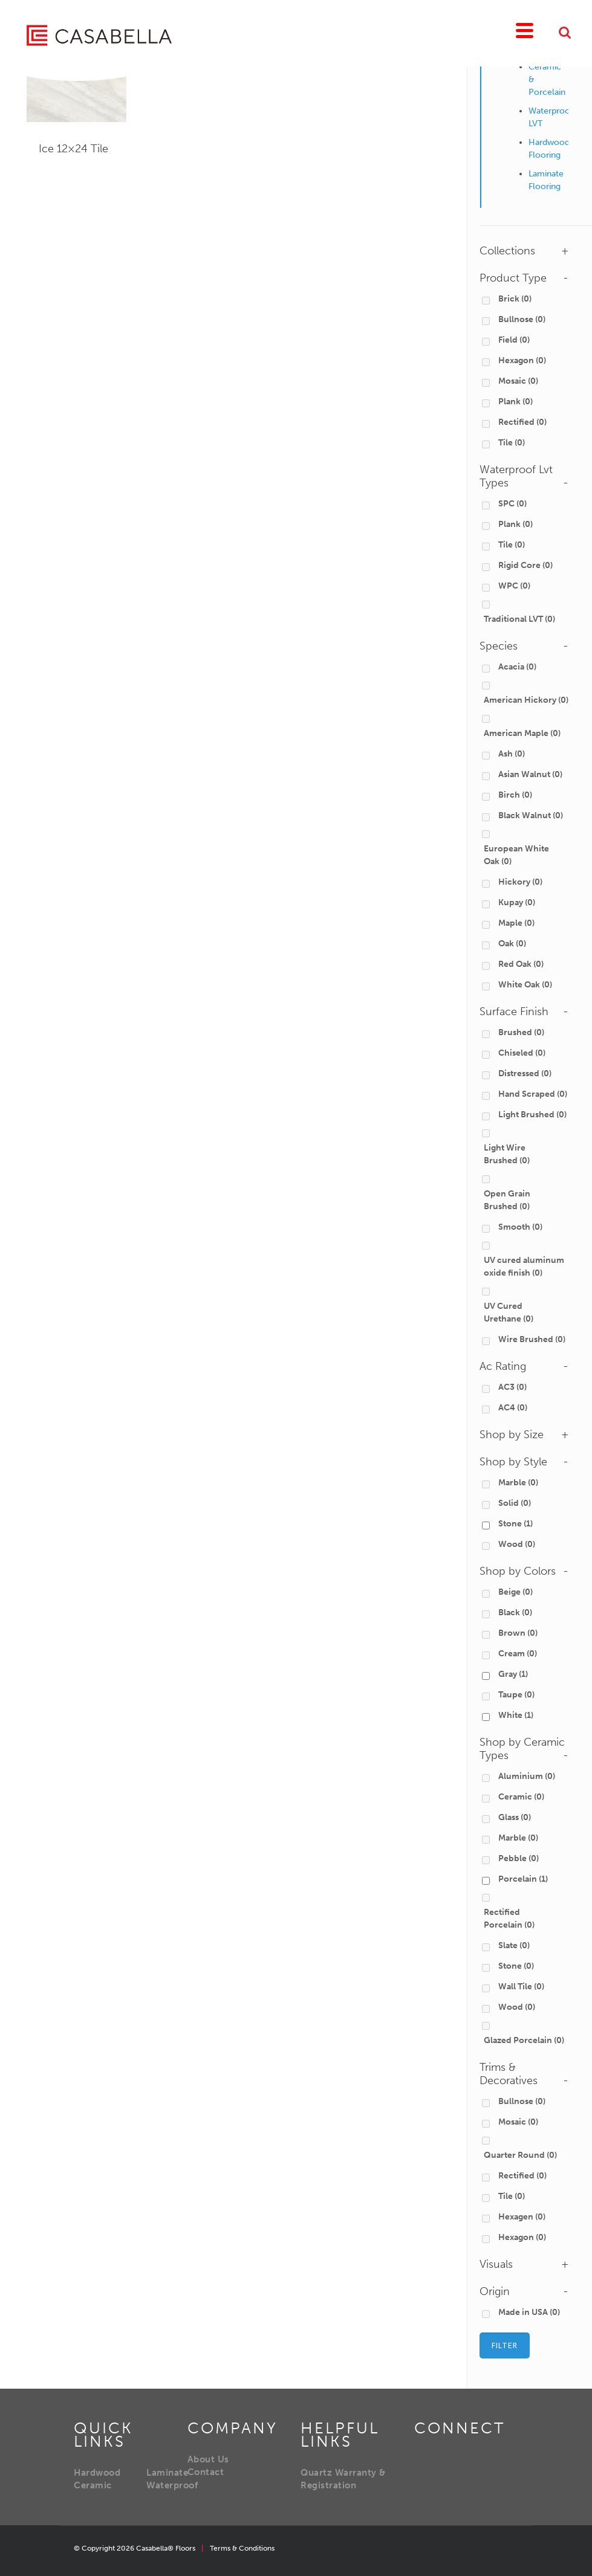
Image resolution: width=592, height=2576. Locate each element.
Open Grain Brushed (507, 1200)
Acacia (517, 667)
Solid (514, 1503)
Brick (515, 299)
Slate (514, 1945)
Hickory (520, 882)
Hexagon (522, 360)
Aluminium (526, 1776)
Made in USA (529, 2312)
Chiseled (521, 1053)
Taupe (516, 1695)
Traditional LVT (519, 619)
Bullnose (521, 319)
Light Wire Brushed (507, 1154)
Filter (505, 2345)
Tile (511, 442)
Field (514, 340)
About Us (208, 2459)
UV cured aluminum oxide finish (524, 1266)
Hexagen (521, 2217)
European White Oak (516, 855)
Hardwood (97, 2472)
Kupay (516, 902)
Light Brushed (532, 1114)
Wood (516, 1544)
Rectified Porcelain (509, 1918)
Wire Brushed (531, 1339)
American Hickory (526, 700)
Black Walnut (530, 815)
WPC (514, 586)
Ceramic (521, 1797)
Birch (515, 795)
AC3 (512, 1387)
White (515, 1715)
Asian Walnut (530, 774)
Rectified (522, 422)
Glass (514, 1817)
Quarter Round (520, 2155)
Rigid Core (525, 565)
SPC (512, 504)
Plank (515, 401)
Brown (518, 1633)
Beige (515, 1592)
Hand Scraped (532, 1094)
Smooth (520, 1227)
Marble (518, 1482)
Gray (513, 1674)
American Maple (522, 733)
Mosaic (518, 381)
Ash (511, 754)
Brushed (521, 1032)
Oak (512, 943)
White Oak (525, 985)
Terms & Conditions (242, 2548)
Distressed (524, 1073)
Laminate (167, 2472)
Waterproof (172, 2485)
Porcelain (523, 1879)
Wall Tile (521, 1986)
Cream (517, 1653)
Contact (205, 2472)
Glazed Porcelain (524, 2040)
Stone (515, 1524)
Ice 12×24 (73, 148)
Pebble (518, 1858)
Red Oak (521, 964)
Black (515, 1612)
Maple (516, 923)
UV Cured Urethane (508, 1312)
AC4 (512, 1408)
